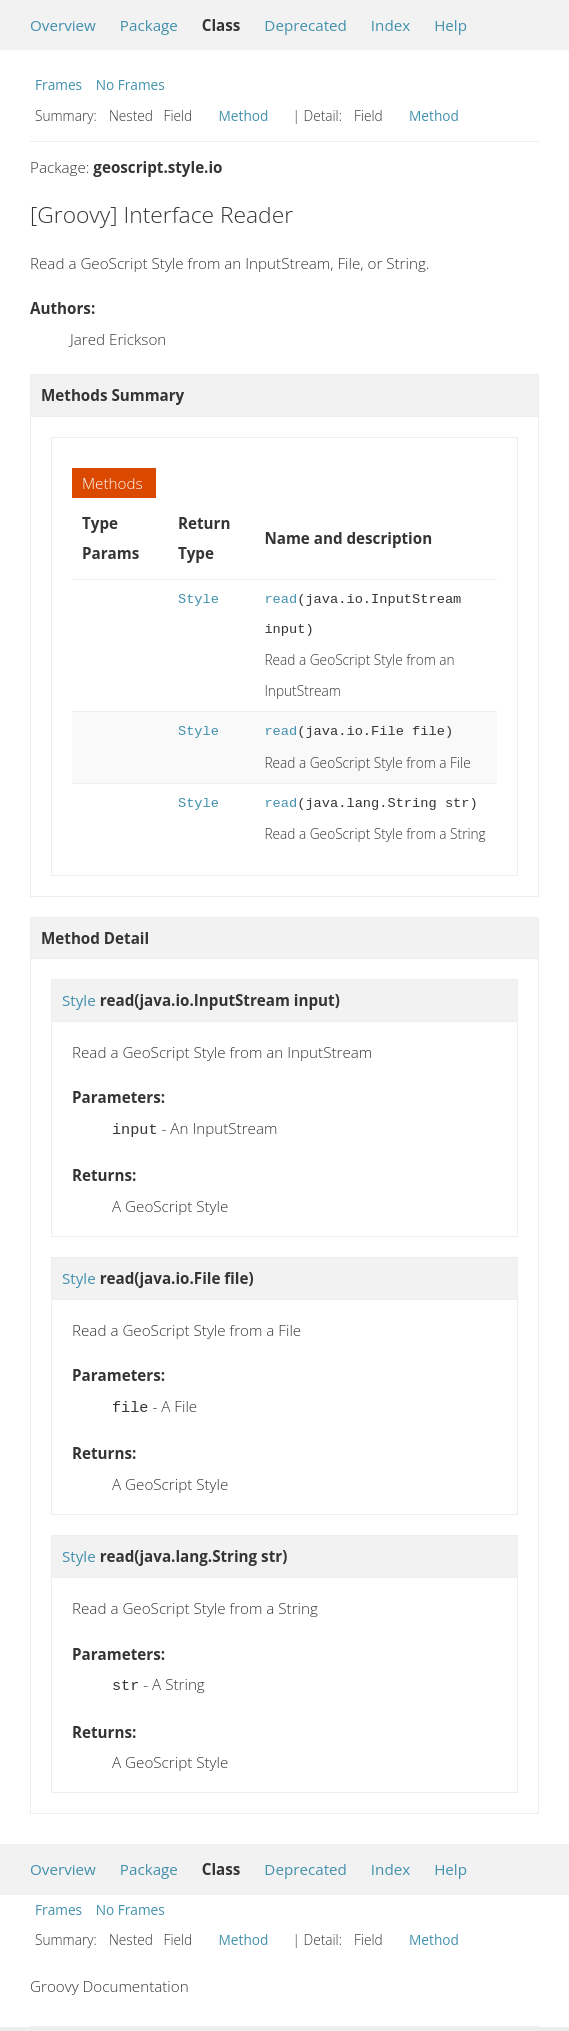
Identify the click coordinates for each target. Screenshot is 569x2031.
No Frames (130, 84)
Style (198, 599)
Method (244, 115)
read (280, 599)
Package (149, 25)
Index (390, 25)
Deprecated (305, 25)
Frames (58, 84)
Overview (63, 25)
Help (450, 25)
